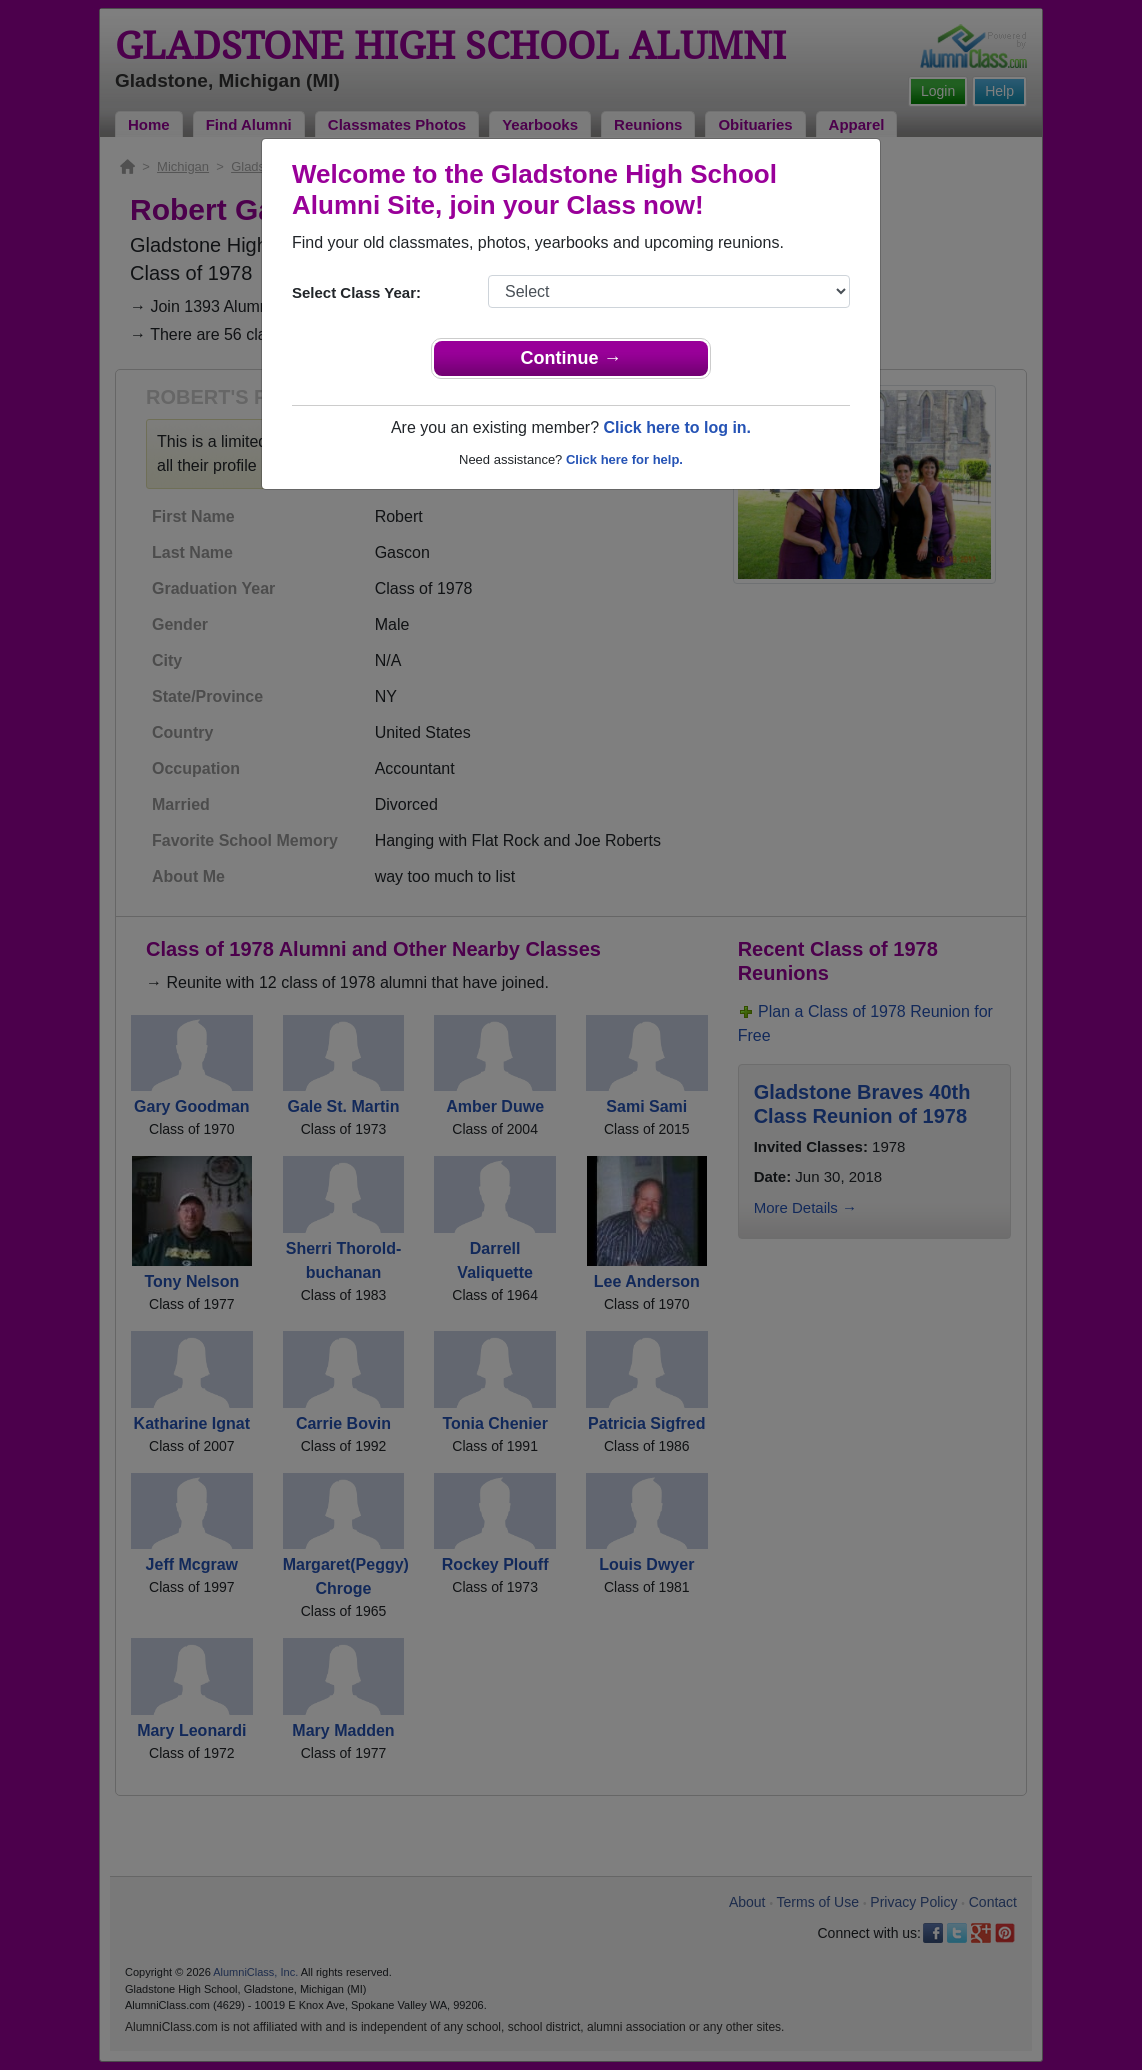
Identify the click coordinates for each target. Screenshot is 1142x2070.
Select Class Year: (356, 292)
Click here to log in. (677, 427)
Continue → (571, 358)
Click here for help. (624, 459)
